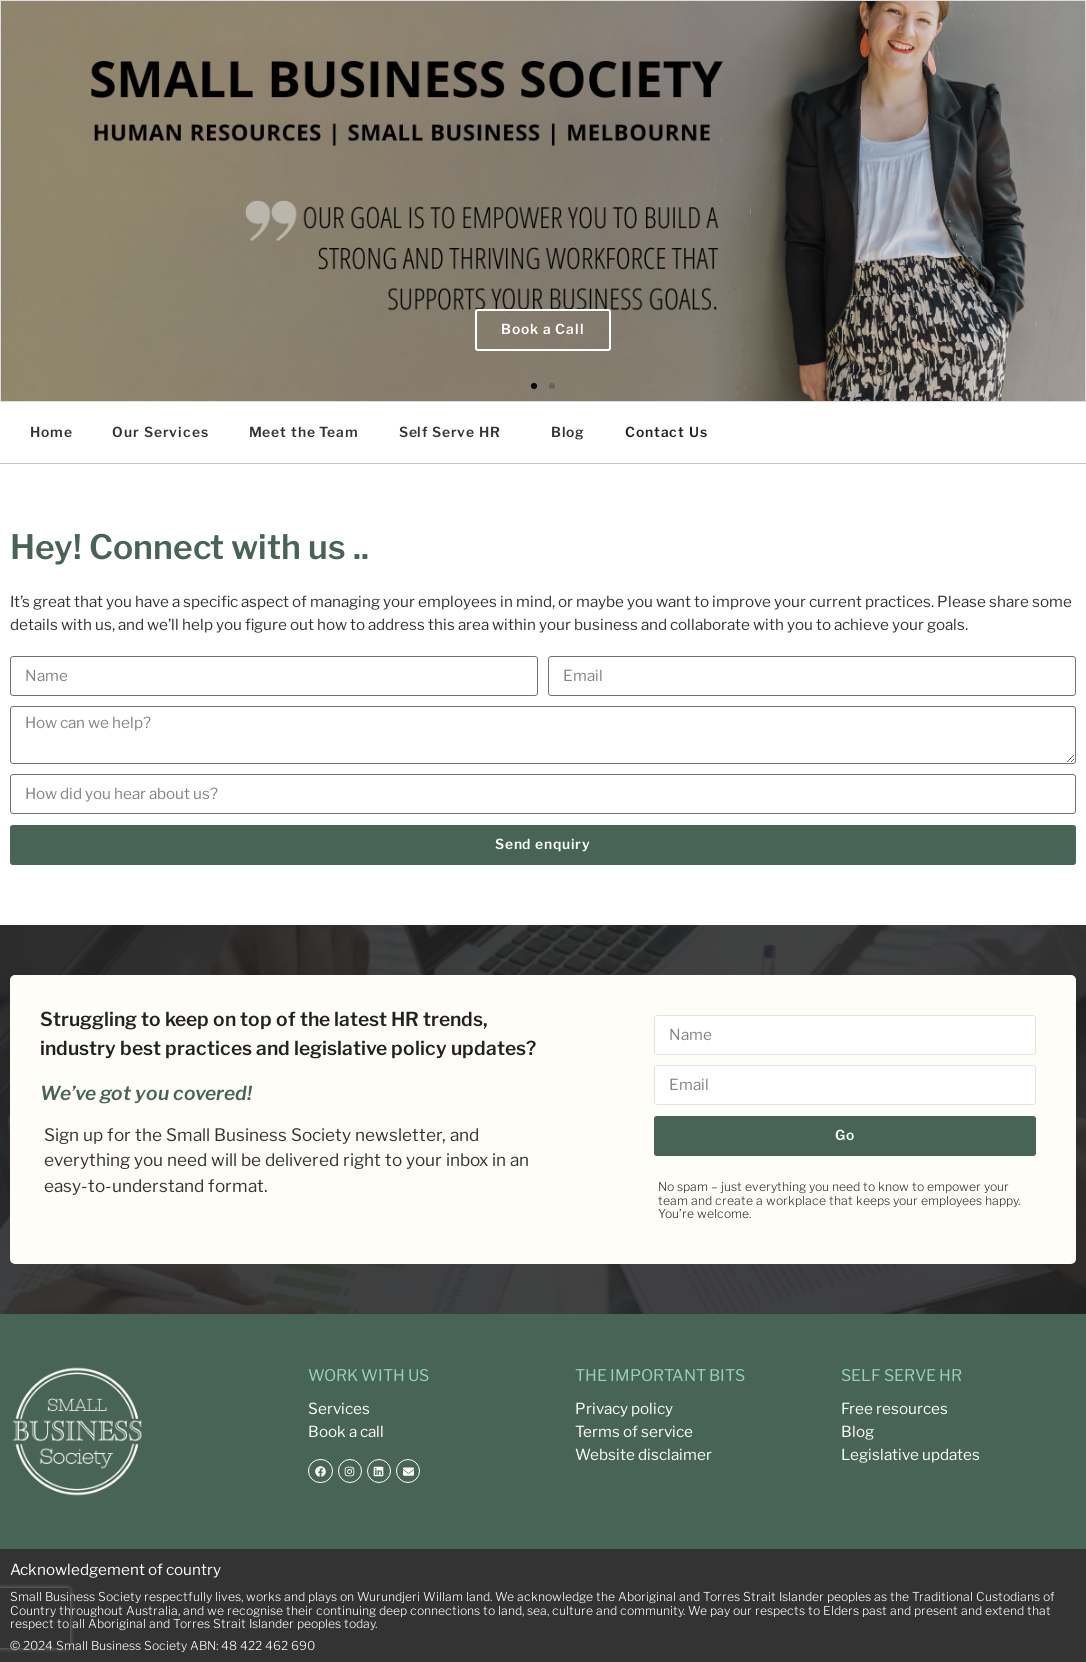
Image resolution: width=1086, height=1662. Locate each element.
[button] (534, 386)
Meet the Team (304, 432)
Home (51, 432)
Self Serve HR (450, 432)
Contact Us (666, 432)
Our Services (160, 432)
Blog (568, 432)
